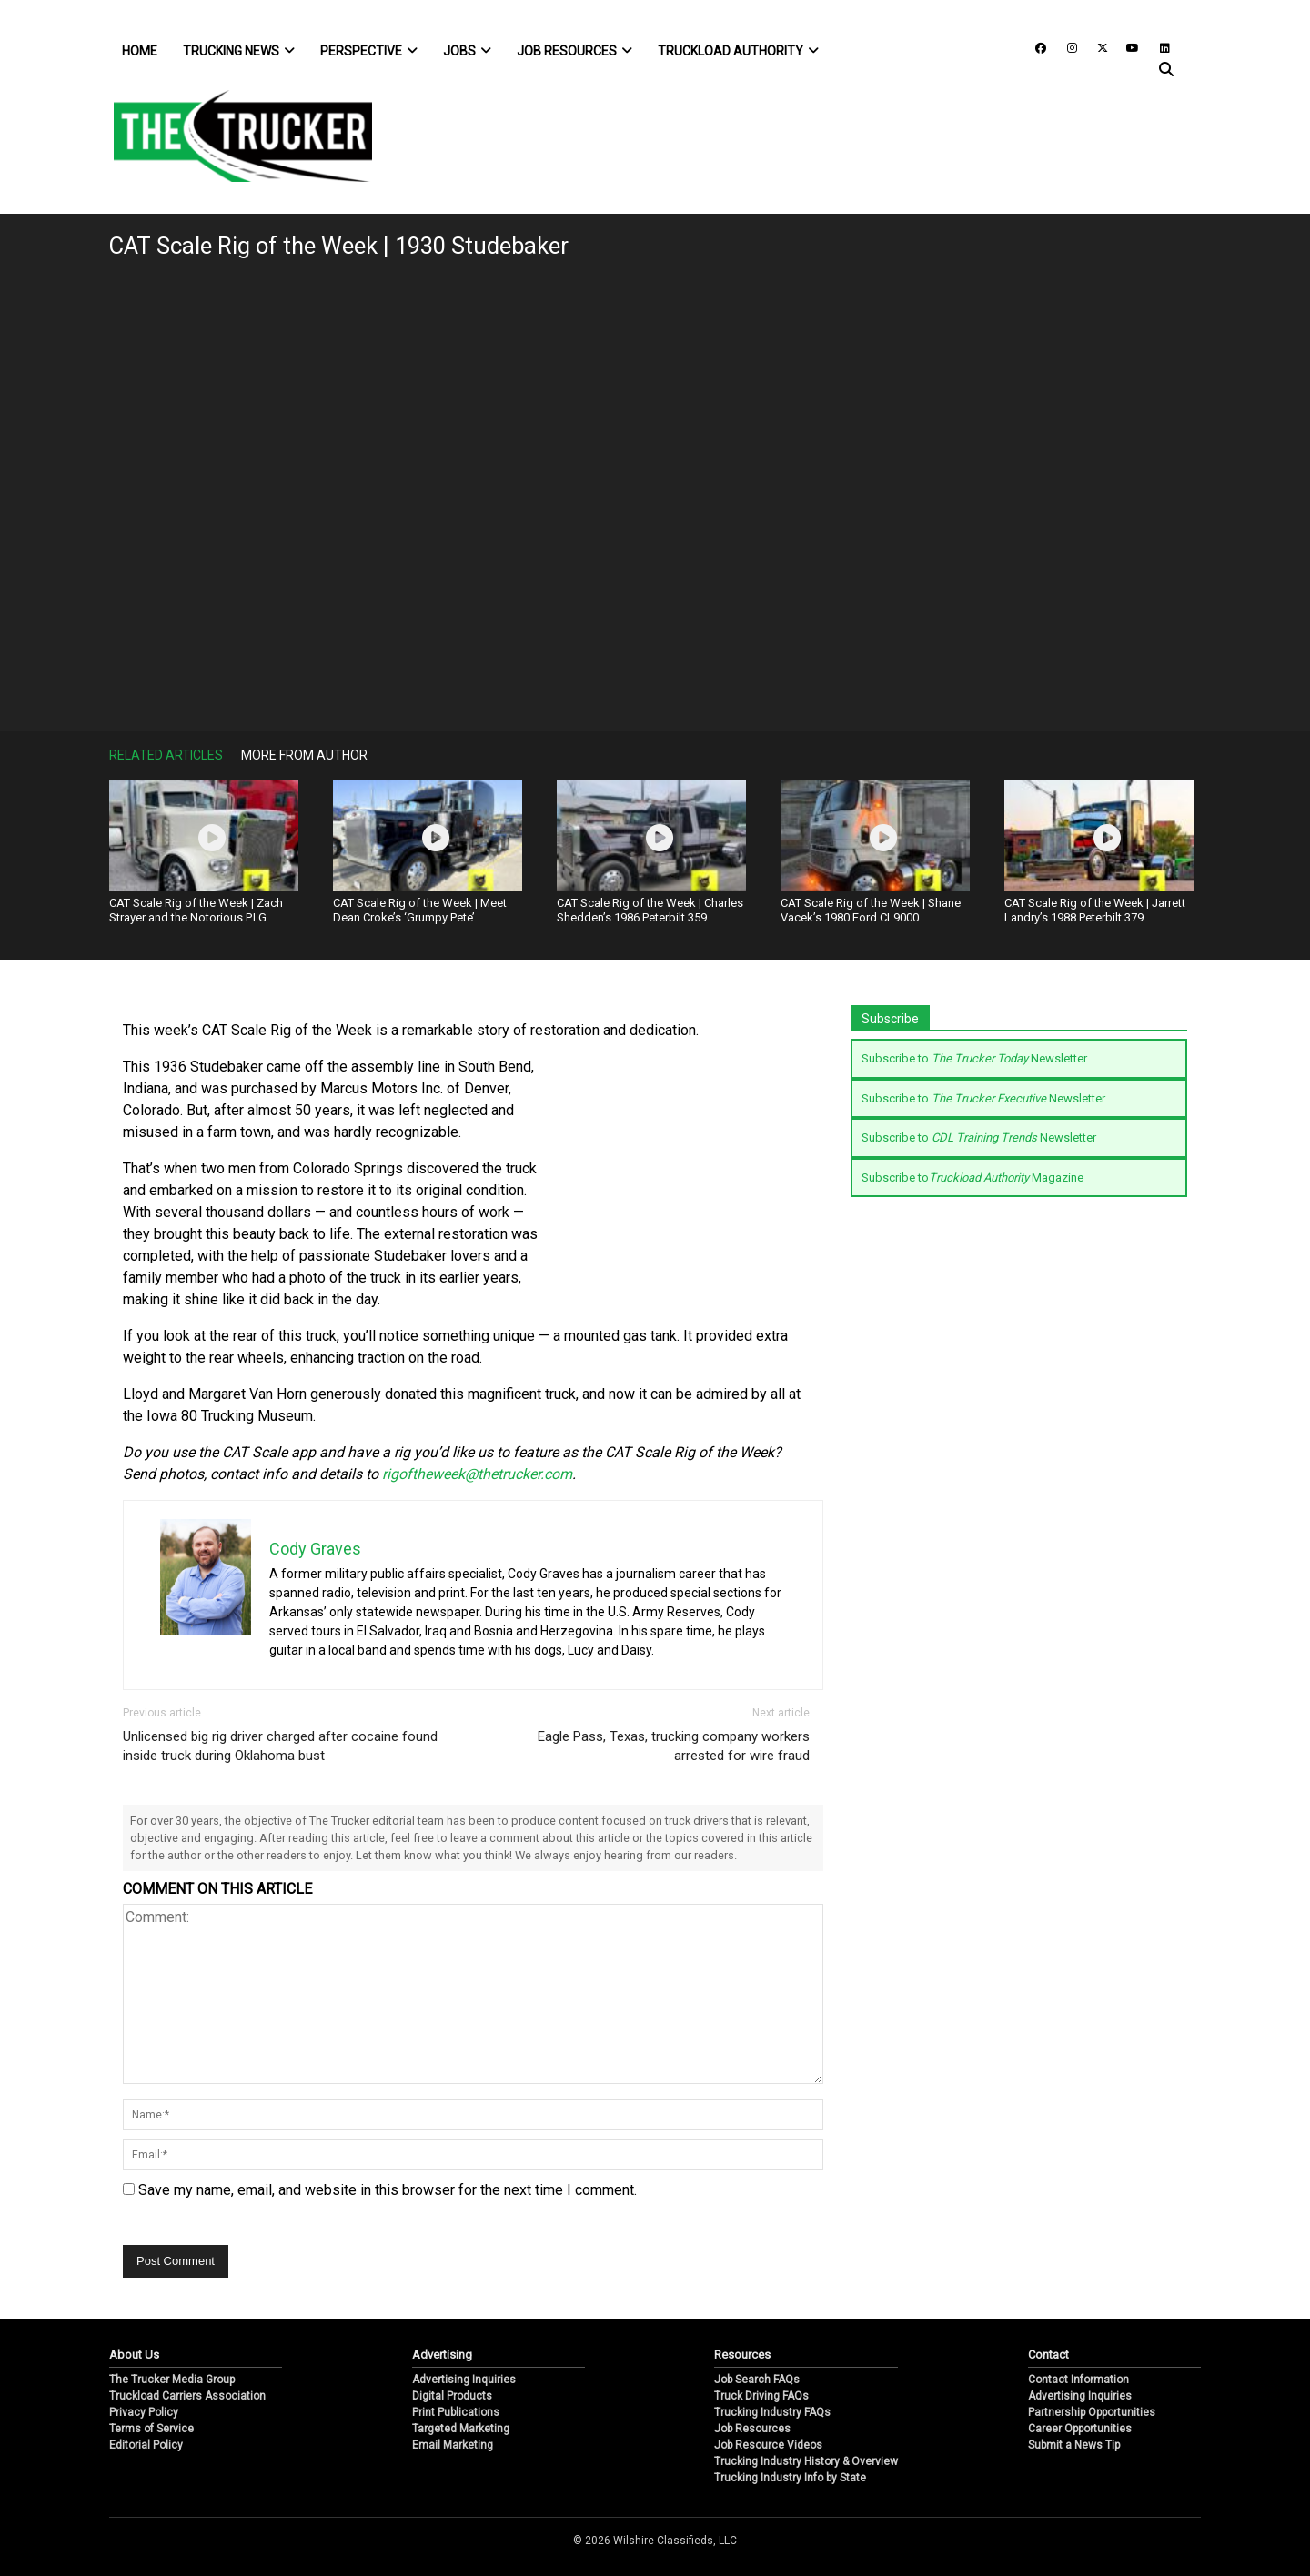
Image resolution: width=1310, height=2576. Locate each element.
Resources (742, 2354)
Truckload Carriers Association (187, 2396)
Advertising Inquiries (464, 2379)
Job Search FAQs (757, 2379)
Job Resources (574, 51)
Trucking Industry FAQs (772, 2412)
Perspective (369, 51)
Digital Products (452, 2396)
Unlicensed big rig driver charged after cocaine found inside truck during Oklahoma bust (280, 1746)
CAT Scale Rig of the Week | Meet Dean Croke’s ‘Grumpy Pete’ (420, 910)
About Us (134, 2354)
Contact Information (1078, 2379)
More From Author (304, 755)
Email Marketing (452, 2445)
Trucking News (239, 51)
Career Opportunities (1080, 2428)
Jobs (467, 51)
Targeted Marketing (460, 2428)
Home (139, 51)
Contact (1048, 2354)
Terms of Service (151, 2428)
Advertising (442, 2354)
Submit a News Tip (1074, 2445)
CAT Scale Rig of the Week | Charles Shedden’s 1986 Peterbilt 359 (650, 910)
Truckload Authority (738, 51)
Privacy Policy (143, 2412)
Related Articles (166, 755)
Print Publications (455, 2412)
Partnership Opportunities (1091, 2412)
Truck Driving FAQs (761, 2396)
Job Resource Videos (768, 2445)
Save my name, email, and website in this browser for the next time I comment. (387, 2190)
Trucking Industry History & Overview (806, 2461)
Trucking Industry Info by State (790, 2477)
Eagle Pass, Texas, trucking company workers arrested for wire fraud (674, 1746)
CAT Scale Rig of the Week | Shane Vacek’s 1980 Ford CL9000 (871, 910)
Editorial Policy (146, 2445)
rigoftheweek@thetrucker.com (477, 1474)
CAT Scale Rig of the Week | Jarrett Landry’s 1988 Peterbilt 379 (1094, 910)
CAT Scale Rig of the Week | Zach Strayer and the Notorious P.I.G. (196, 910)
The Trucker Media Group (172, 2379)
